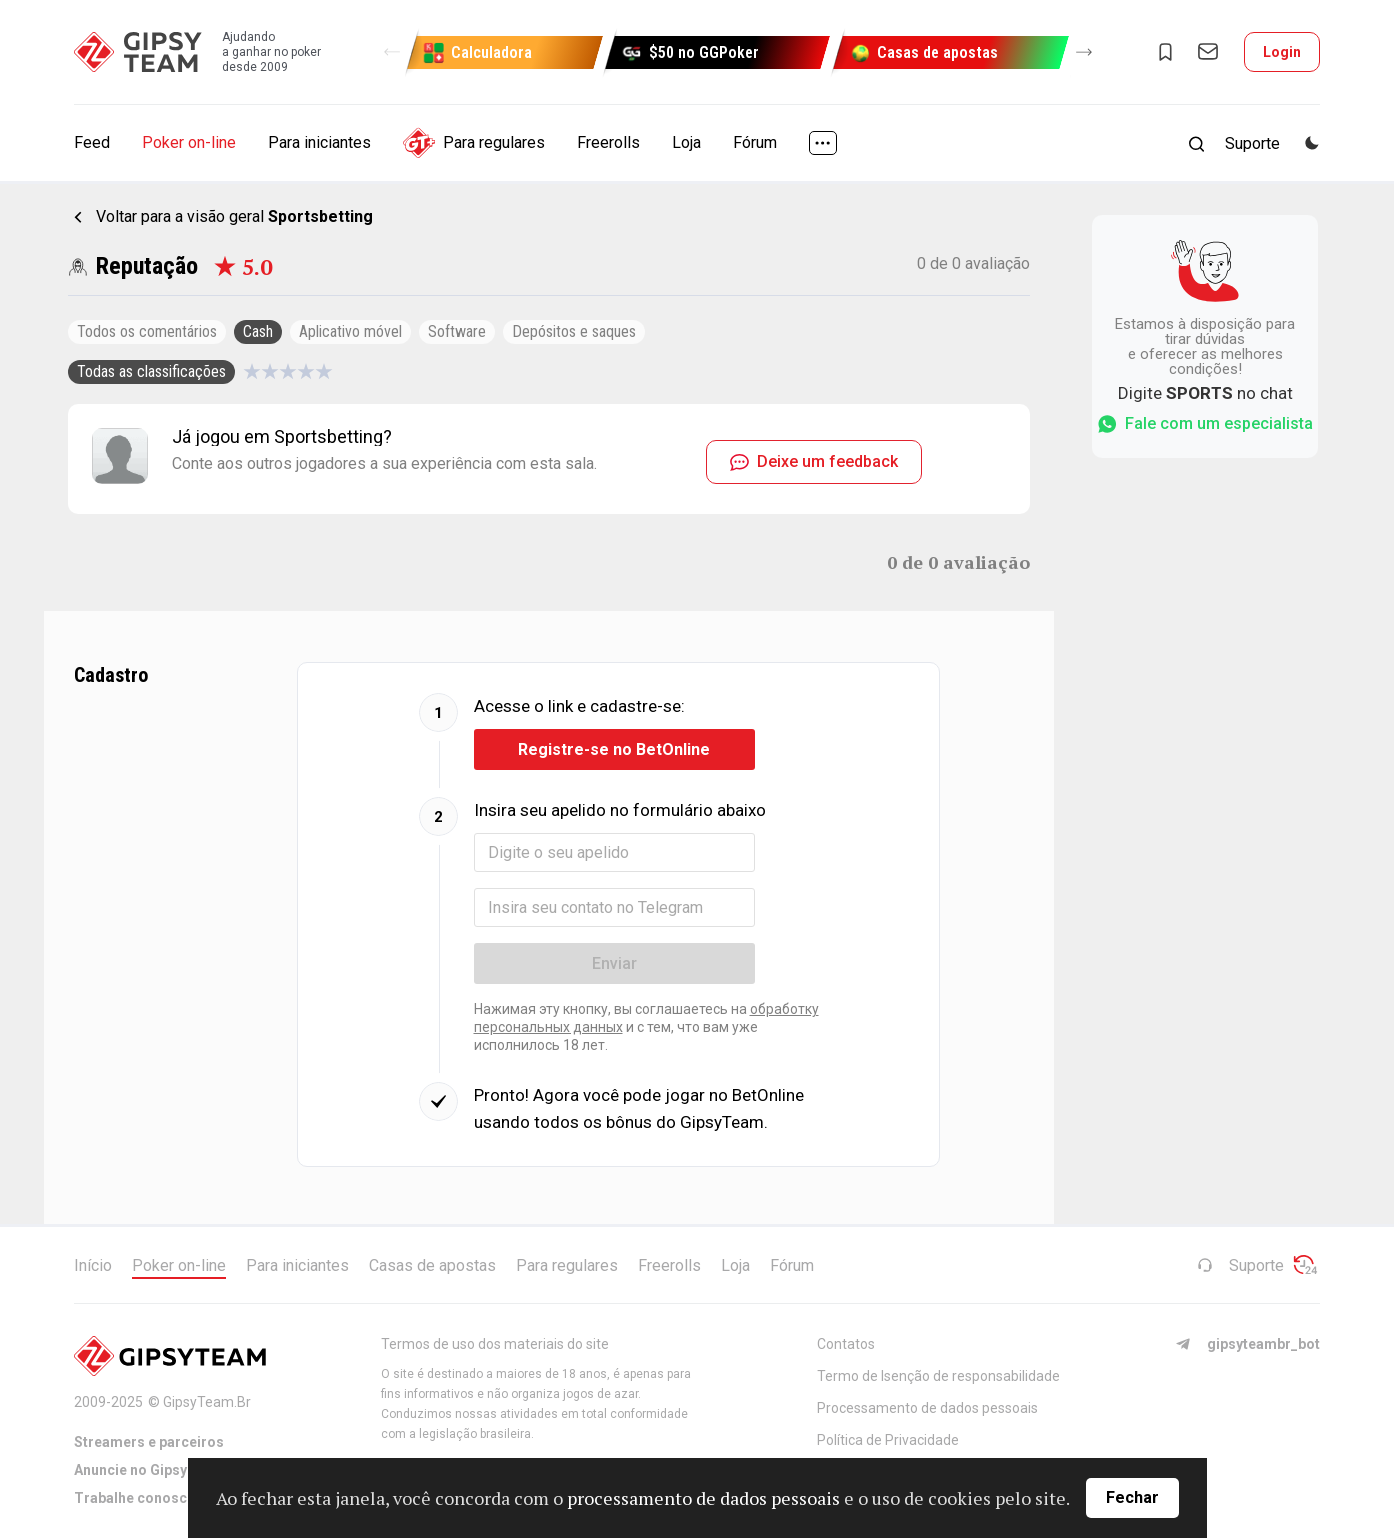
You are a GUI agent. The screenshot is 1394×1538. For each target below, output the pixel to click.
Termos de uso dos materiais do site (495, 1344)
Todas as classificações (151, 371)
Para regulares (474, 143)
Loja (686, 142)
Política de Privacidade (888, 1440)
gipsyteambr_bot (1247, 1344)
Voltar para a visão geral (234, 216)
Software (457, 331)
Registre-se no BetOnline (614, 749)
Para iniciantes (319, 142)
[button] (392, 52)
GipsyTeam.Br (207, 1402)
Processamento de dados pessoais (927, 1408)
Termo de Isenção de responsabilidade (938, 1376)
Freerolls (608, 142)
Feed (92, 142)
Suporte (1240, 1265)
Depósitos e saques (574, 331)
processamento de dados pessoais (703, 1498)
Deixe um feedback (814, 461)
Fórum (755, 142)
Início (93, 1265)
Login (1282, 52)
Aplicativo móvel (350, 331)
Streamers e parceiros (149, 1442)
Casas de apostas (432, 1265)
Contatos (846, 1344)
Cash (258, 331)
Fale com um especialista (1205, 424)
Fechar (1132, 1497)
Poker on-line (189, 142)
